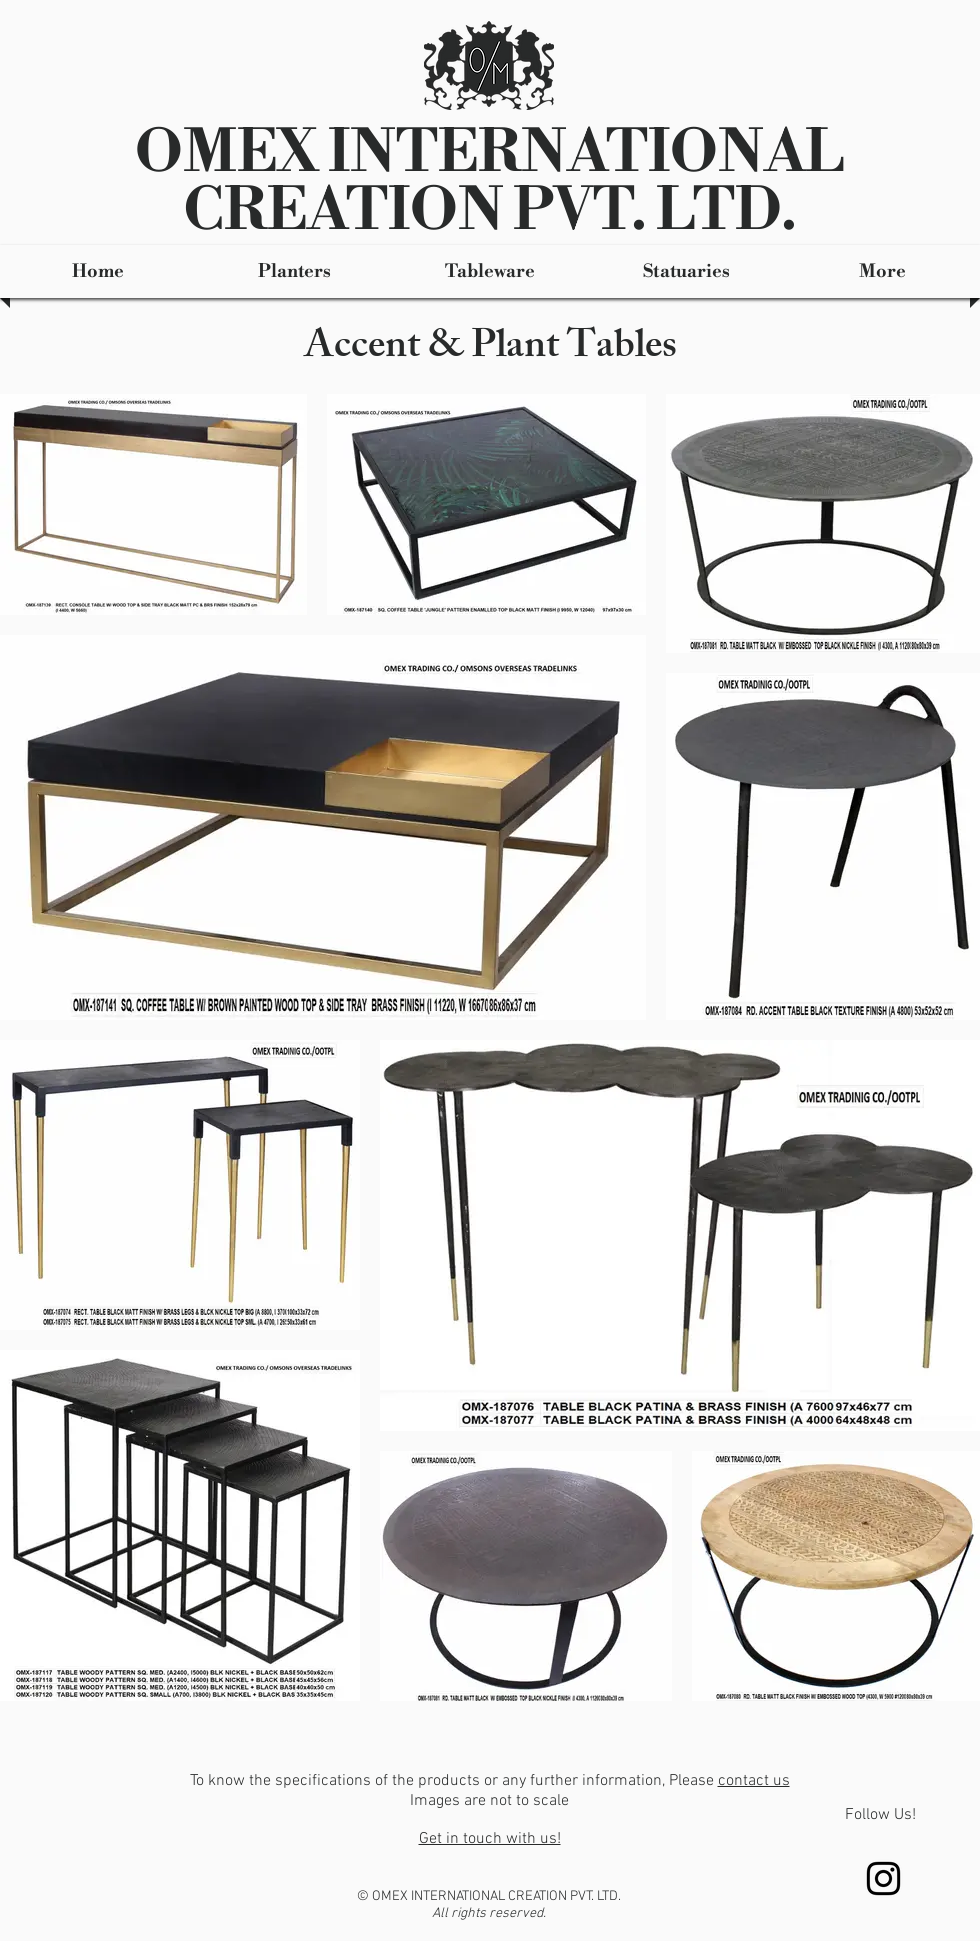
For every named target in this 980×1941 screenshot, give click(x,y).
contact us (754, 1781)
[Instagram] (883, 1878)
